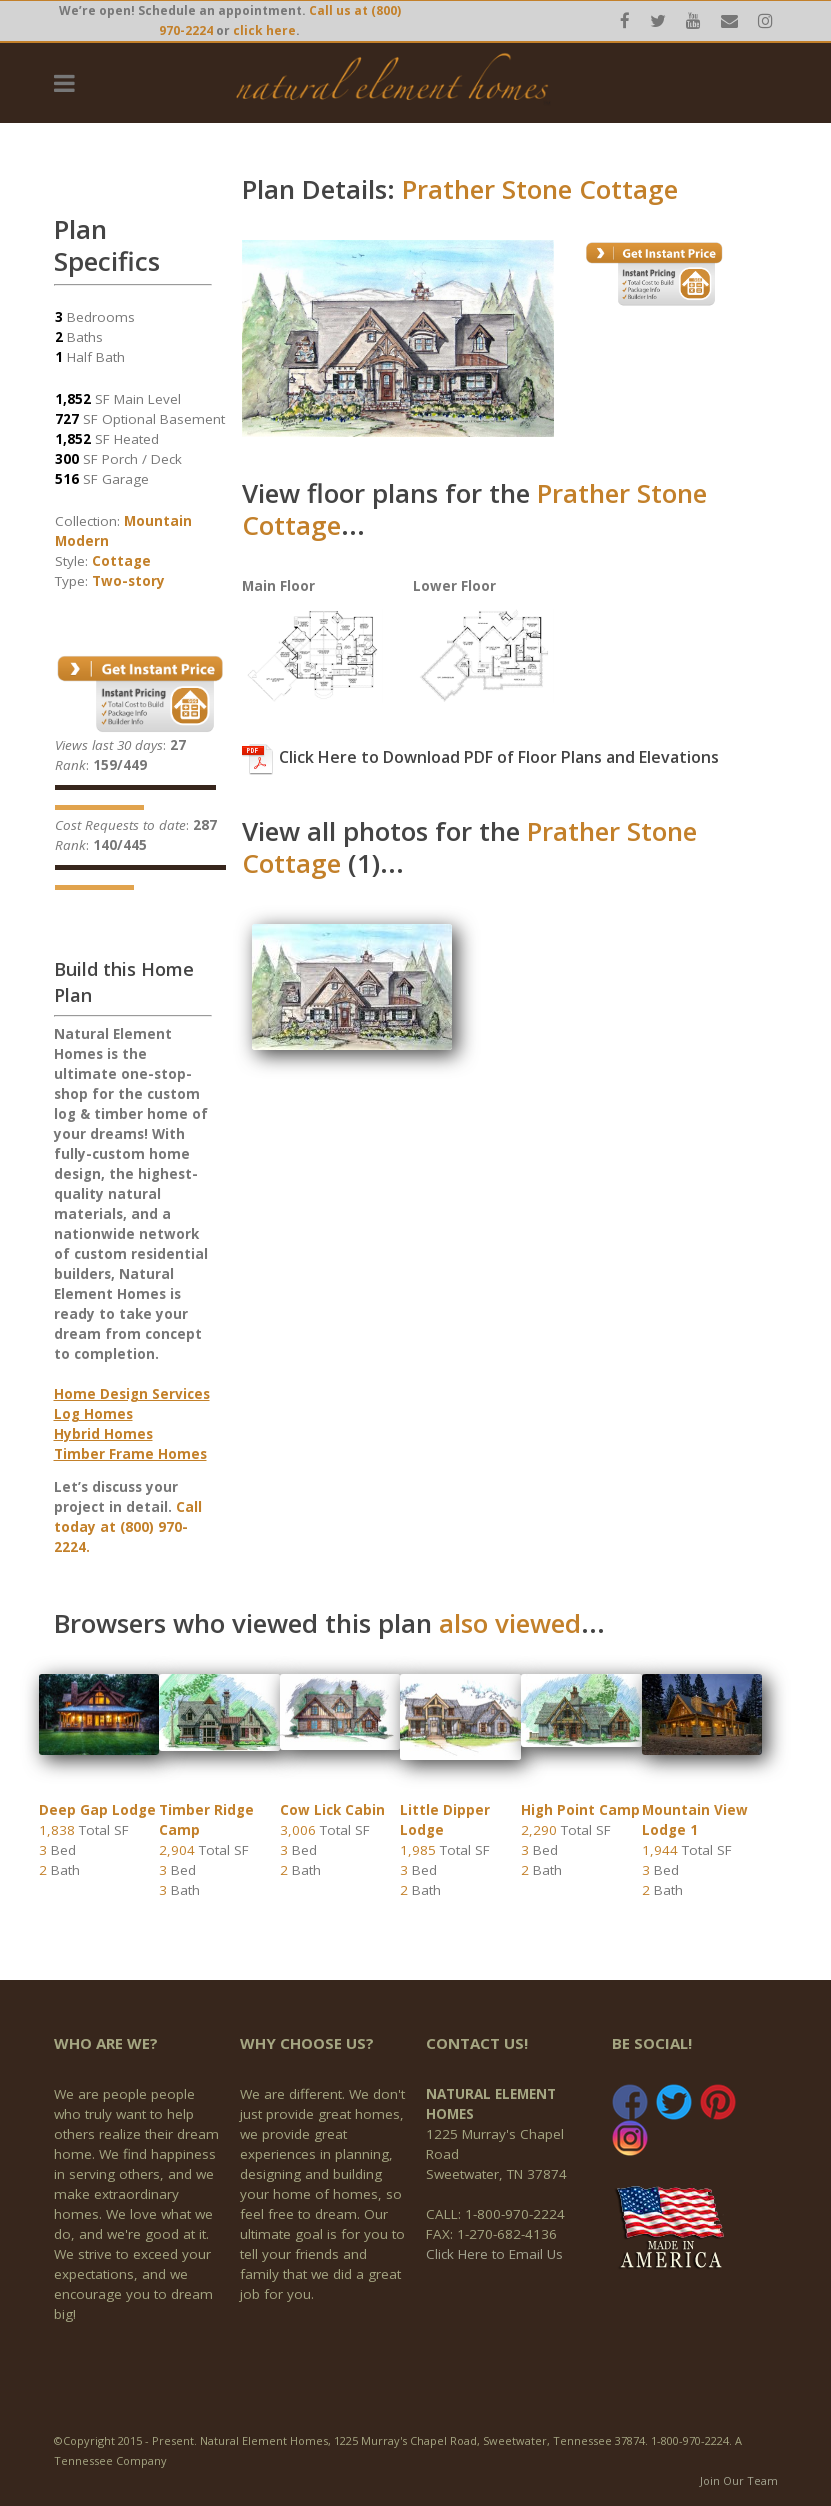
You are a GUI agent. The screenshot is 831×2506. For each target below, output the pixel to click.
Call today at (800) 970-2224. (128, 1527)
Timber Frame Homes (130, 1454)
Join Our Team (739, 2480)
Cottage (121, 561)
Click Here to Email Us (494, 2254)
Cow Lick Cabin (332, 1810)
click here (264, 30)
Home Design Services (132, 1394)
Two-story (128, 581)
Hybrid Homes (103, 1434)
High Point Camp (580, 1810)
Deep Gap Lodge (97, 1810)
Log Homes (93, 1414)
